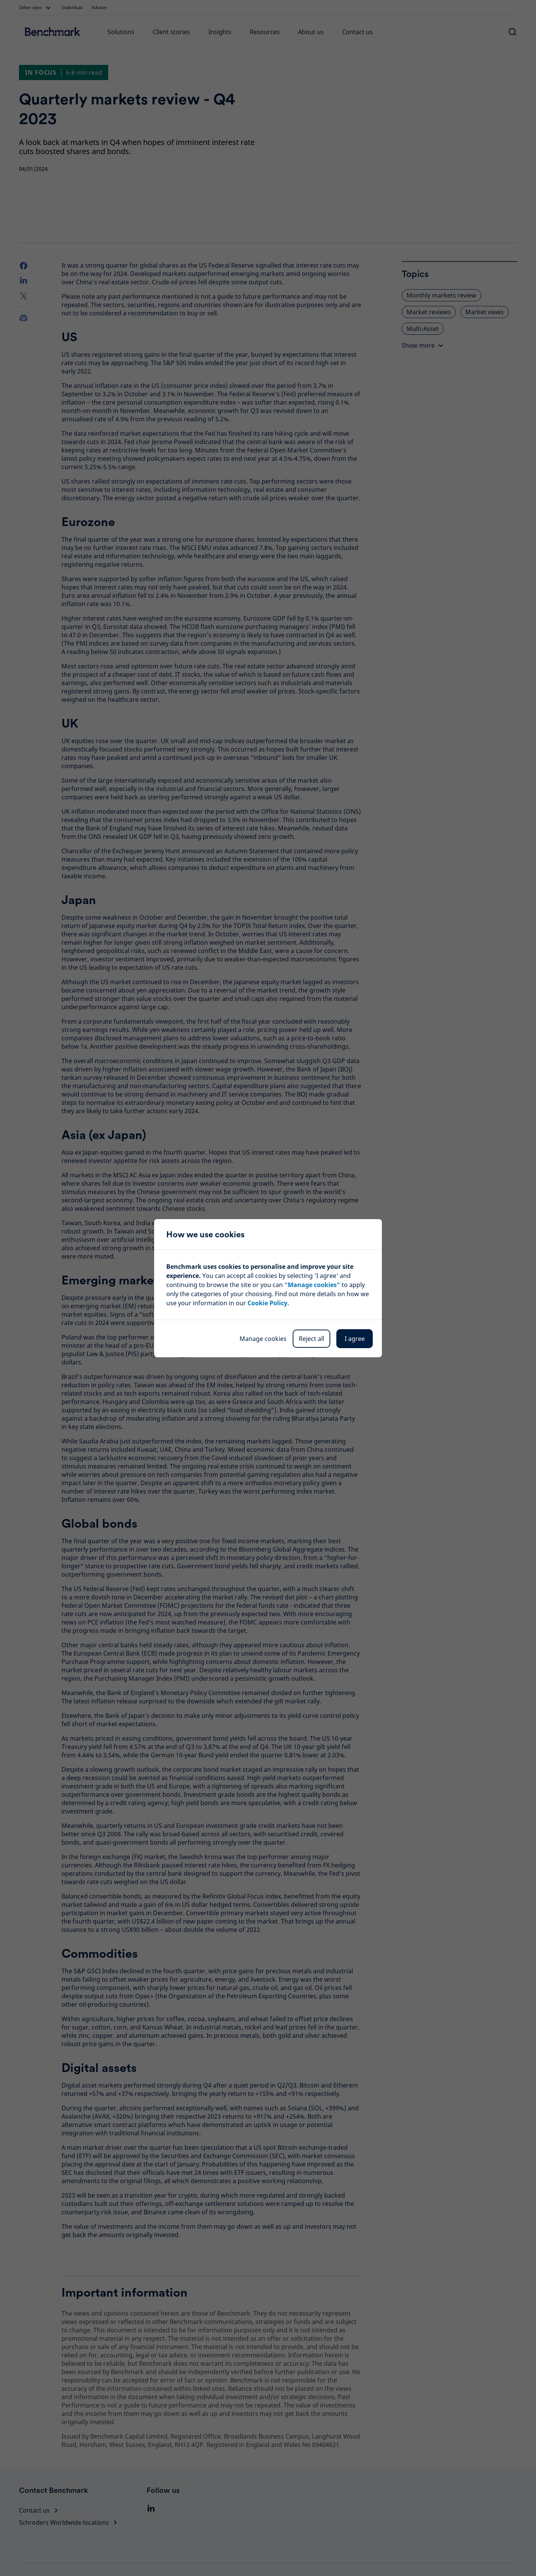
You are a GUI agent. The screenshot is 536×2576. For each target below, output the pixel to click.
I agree (355, 1338)
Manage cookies (263, 1338)
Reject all (311, 1338)
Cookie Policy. (268, 1303)
